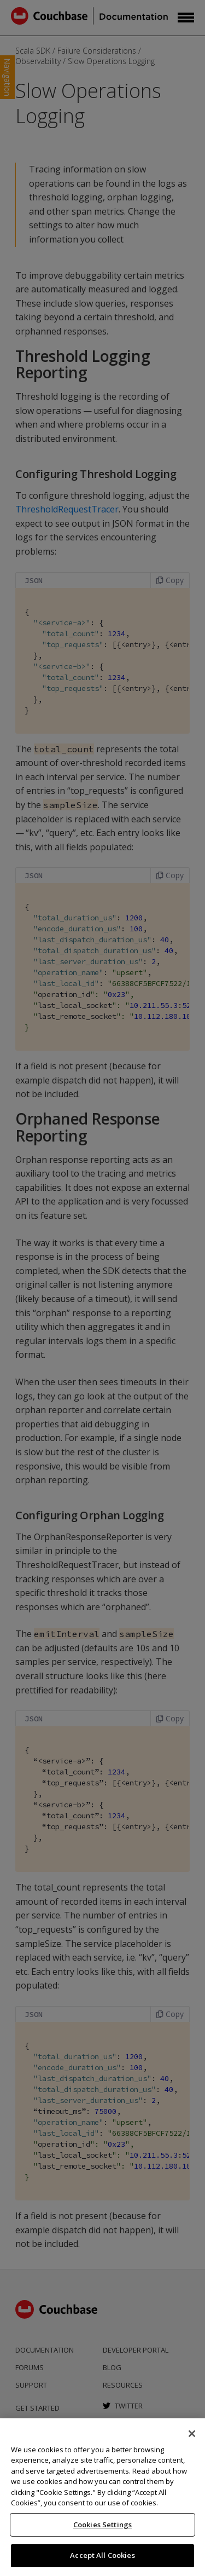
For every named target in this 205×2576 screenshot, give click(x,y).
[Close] (192, 2434)
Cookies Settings (102, 2524)
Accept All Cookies (102, 2555)
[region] (102, 2497)
